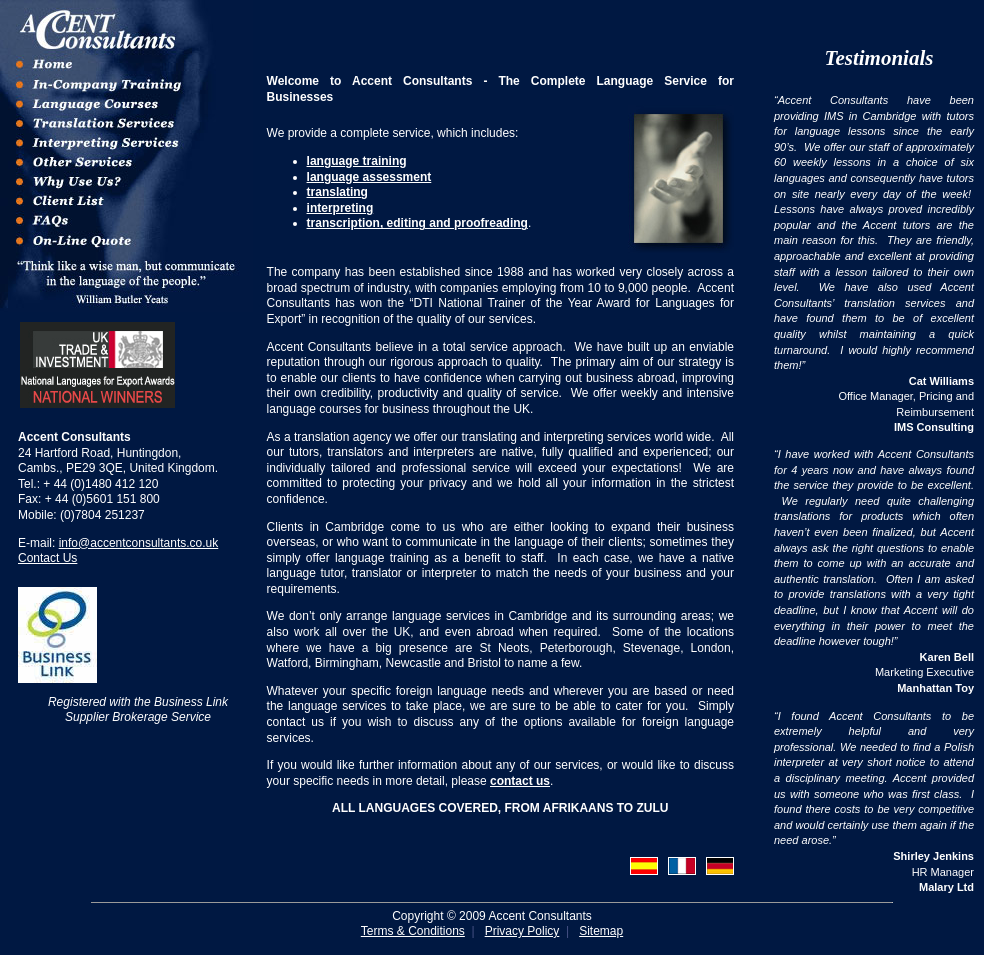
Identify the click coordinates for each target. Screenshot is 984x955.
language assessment (369, 177)
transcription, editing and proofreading (417, 223)
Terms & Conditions (413, 931)
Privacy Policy (522, 931)
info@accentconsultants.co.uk (139, 543)
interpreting (340, 208)
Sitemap (601, 931)
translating (337, 192)
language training (357, 161)
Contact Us (47, 558)
